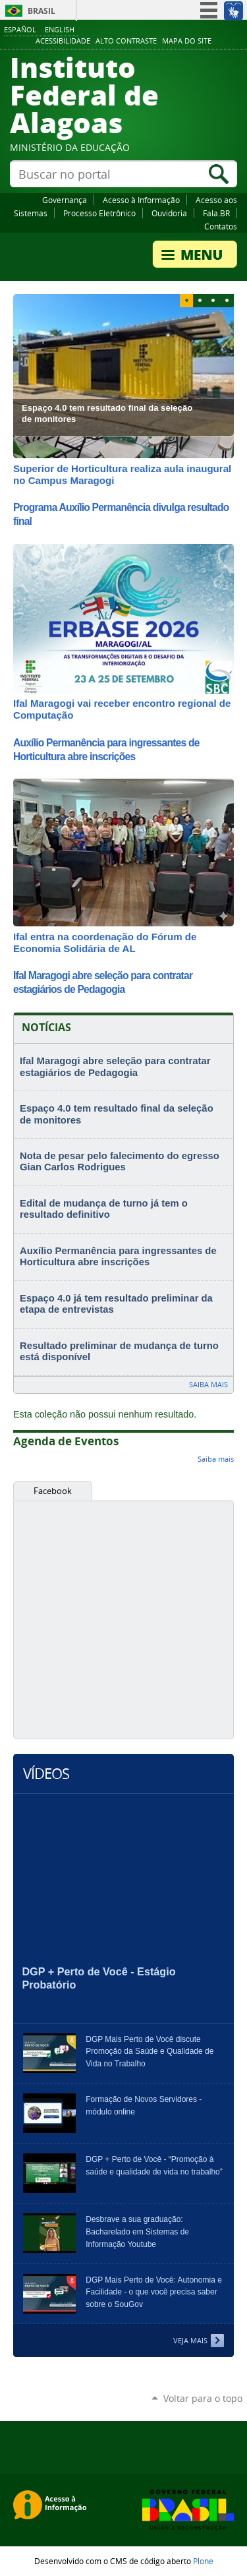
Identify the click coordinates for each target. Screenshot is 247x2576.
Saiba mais (208, 1384)
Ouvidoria (169, 213)
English (59, 29)
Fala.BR (216, 213)
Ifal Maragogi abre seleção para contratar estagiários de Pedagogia (115, 1067)
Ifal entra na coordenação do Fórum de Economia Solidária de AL (104, 942)
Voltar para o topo (202, 2398)
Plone (203, 2561)
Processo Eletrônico (99, 213)
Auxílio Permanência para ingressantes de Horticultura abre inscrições (118, 1256)
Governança (64, 200)
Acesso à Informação (141, 200)
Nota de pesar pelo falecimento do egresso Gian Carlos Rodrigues (119, 1162)
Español (20, 29)
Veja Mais (190, 2340)
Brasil (41, 10)
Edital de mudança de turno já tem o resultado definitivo (104, 1209)
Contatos (220, 226)
